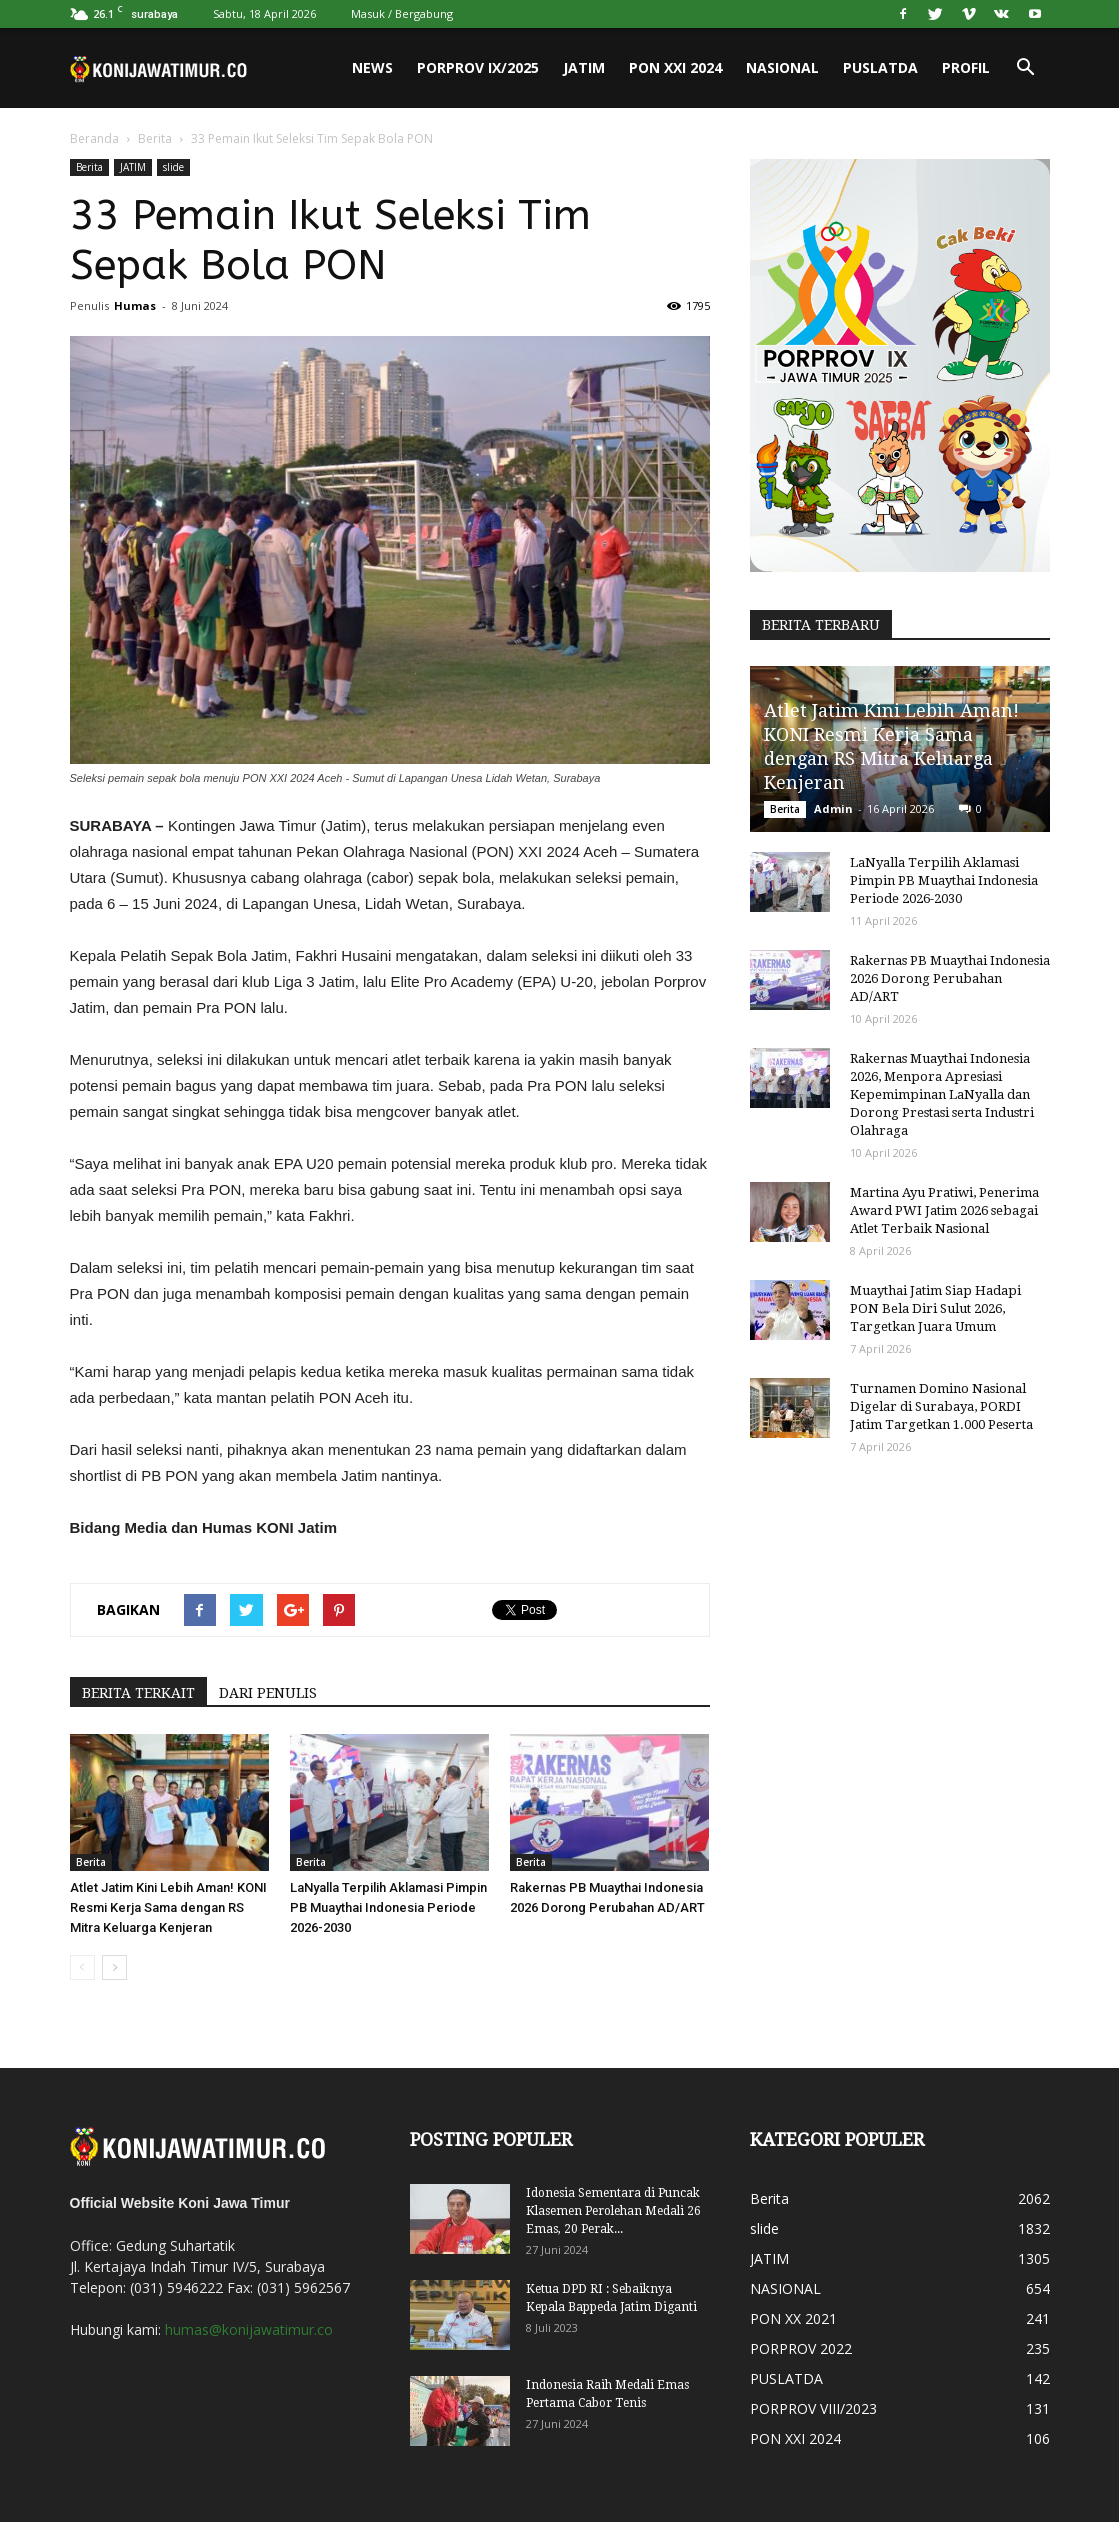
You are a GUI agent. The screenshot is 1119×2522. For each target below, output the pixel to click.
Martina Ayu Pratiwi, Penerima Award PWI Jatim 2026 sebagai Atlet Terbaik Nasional (944, 1210)
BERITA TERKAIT (138, 1693)
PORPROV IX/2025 (478, 67)
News (372, 67)
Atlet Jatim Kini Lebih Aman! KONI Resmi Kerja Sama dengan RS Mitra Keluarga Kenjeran (168, 1907)
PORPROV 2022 (801, 2348)
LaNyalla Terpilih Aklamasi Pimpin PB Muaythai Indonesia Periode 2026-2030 (388, 1907)
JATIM (584, 67)
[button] (1026, 68)
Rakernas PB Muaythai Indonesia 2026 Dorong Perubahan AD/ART (950, 978)
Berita (155, 138)
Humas (135, 305)
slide (173, 167)
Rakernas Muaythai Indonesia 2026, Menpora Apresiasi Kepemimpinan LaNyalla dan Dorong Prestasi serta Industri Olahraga (942, 1094)
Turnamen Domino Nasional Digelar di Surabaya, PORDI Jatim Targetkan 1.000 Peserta (941, 1406)
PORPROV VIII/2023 (813, 2408)
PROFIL (966, 67)
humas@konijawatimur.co (249, 2329)
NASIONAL (782, 67)
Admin (833, 808)
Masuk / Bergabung (402, 13)
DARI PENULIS (268, 1693)
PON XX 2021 (793, 2318)
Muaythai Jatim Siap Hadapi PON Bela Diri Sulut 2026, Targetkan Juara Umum (935, 1308)
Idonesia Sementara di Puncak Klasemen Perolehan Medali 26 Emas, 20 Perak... (613, 2211)
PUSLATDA (880, 67)
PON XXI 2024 (675, 67)
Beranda (94, 138)
